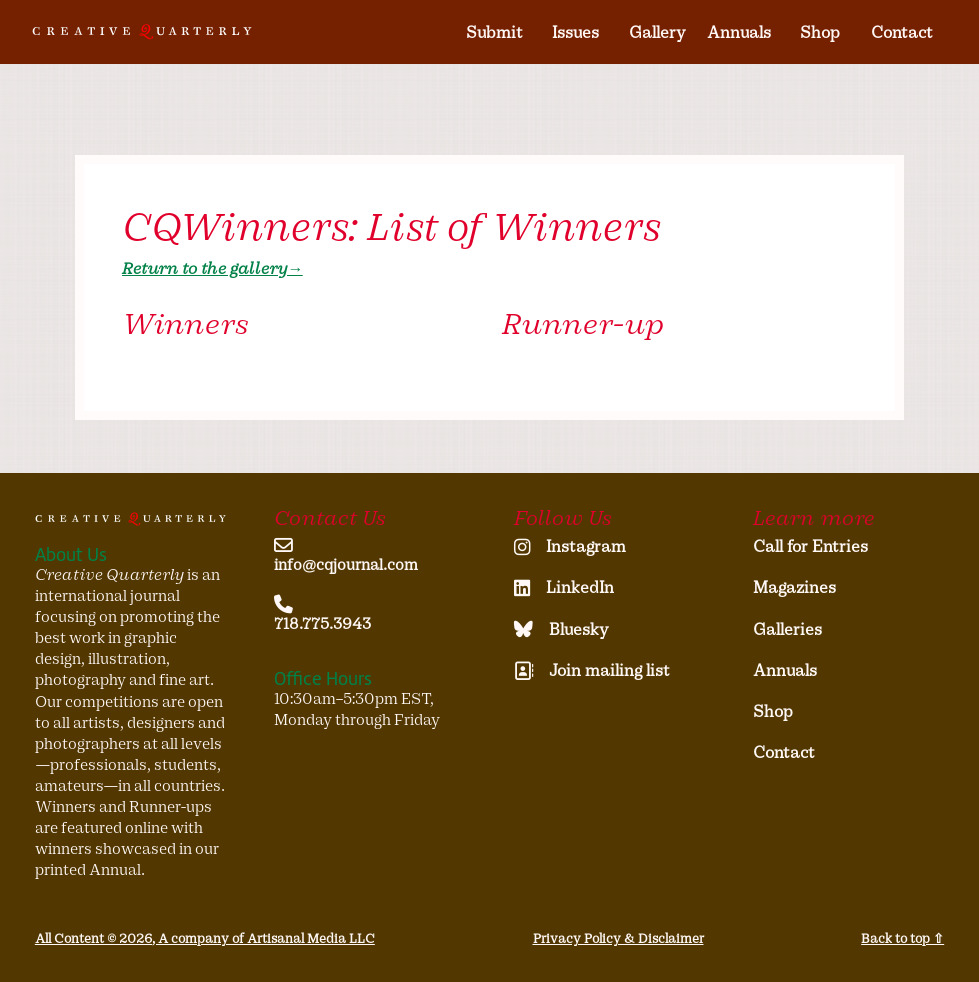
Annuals (739, 32)
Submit (494, 32)
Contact (902, 32)
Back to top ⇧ (902, 938)
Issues (575, 32)
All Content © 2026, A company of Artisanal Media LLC (205, 938)
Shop (820, 32)
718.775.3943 (322, 624)
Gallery (657, 32)
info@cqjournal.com (346, 565)
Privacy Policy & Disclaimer (618, 938)
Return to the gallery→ (212, 268)
